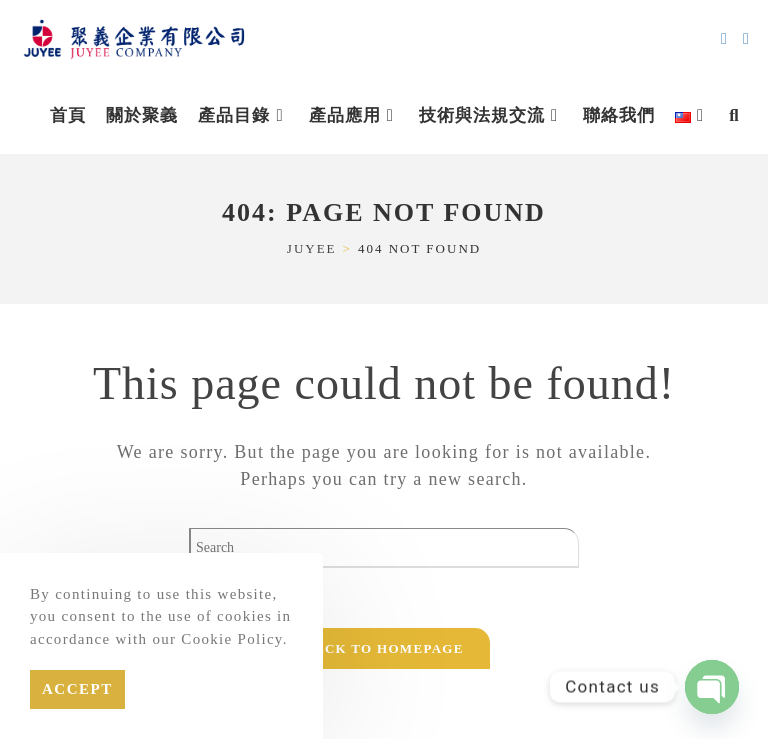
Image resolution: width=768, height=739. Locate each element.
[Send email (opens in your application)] (724, 39)
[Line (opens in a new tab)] (746, 39)
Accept (77, 689)
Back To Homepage (383, 648)
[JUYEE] (312, 248)
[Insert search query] (384, 548)
